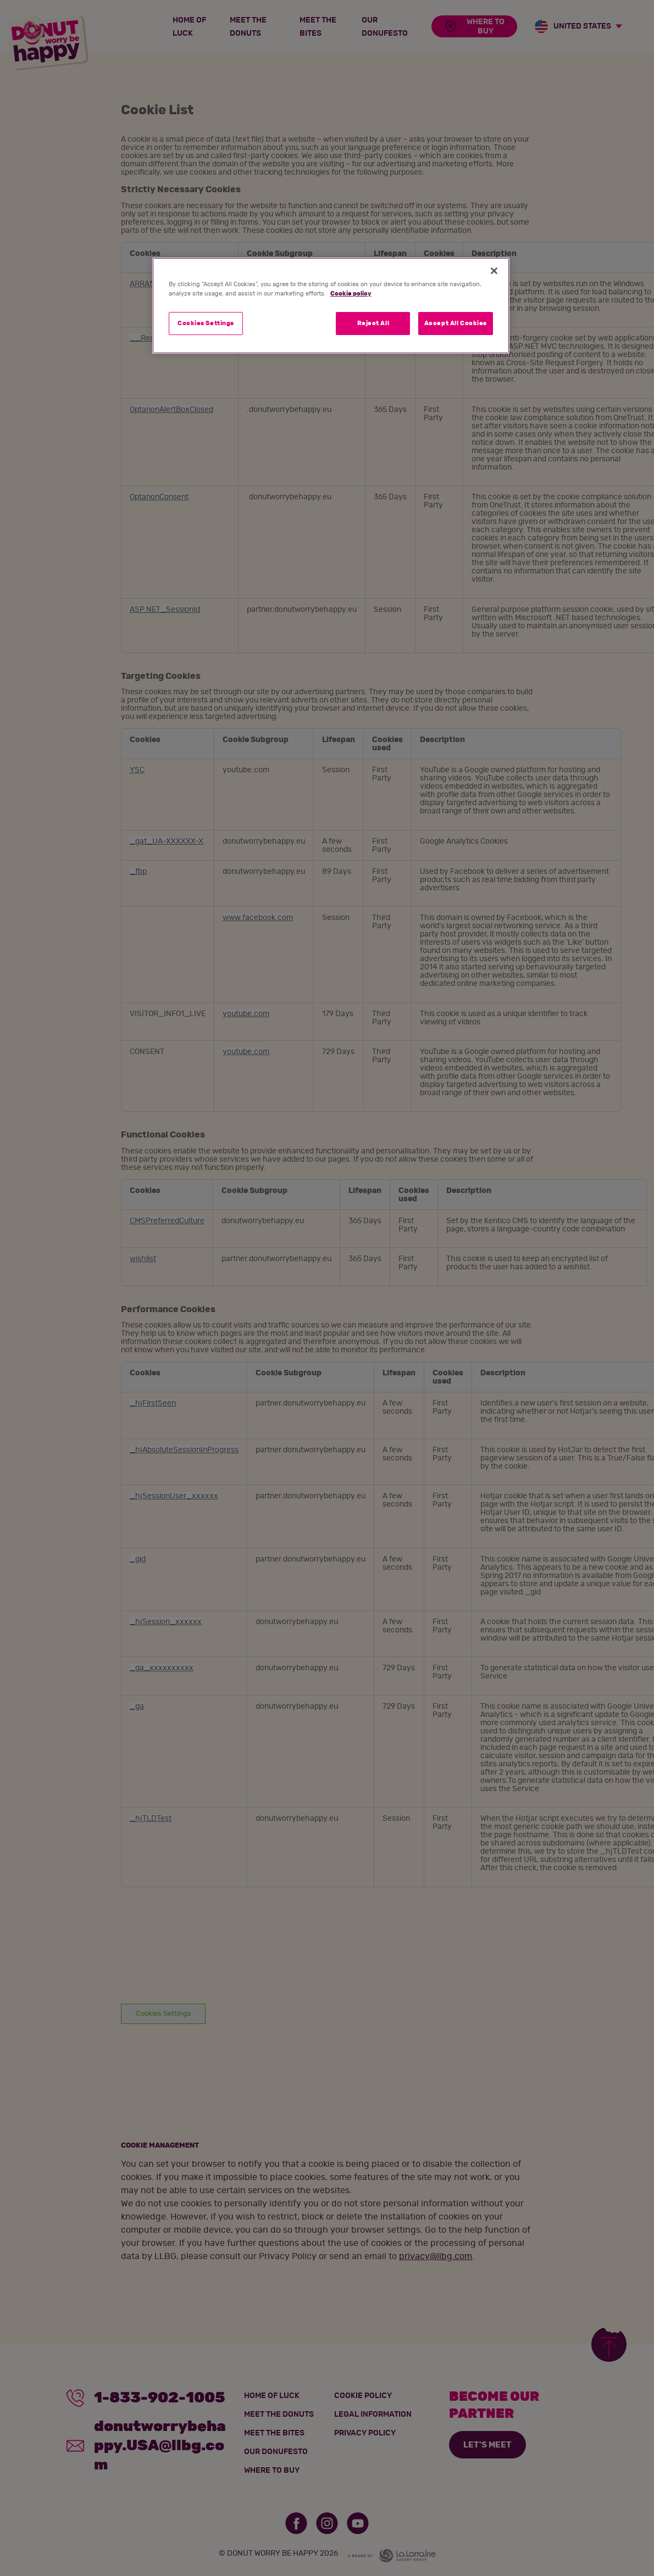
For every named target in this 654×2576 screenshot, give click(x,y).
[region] (330, 306)
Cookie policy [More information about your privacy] (351, 294)
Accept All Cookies (455, 323)
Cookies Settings (206, 323)
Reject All (373, 323)
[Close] (494, 271)
